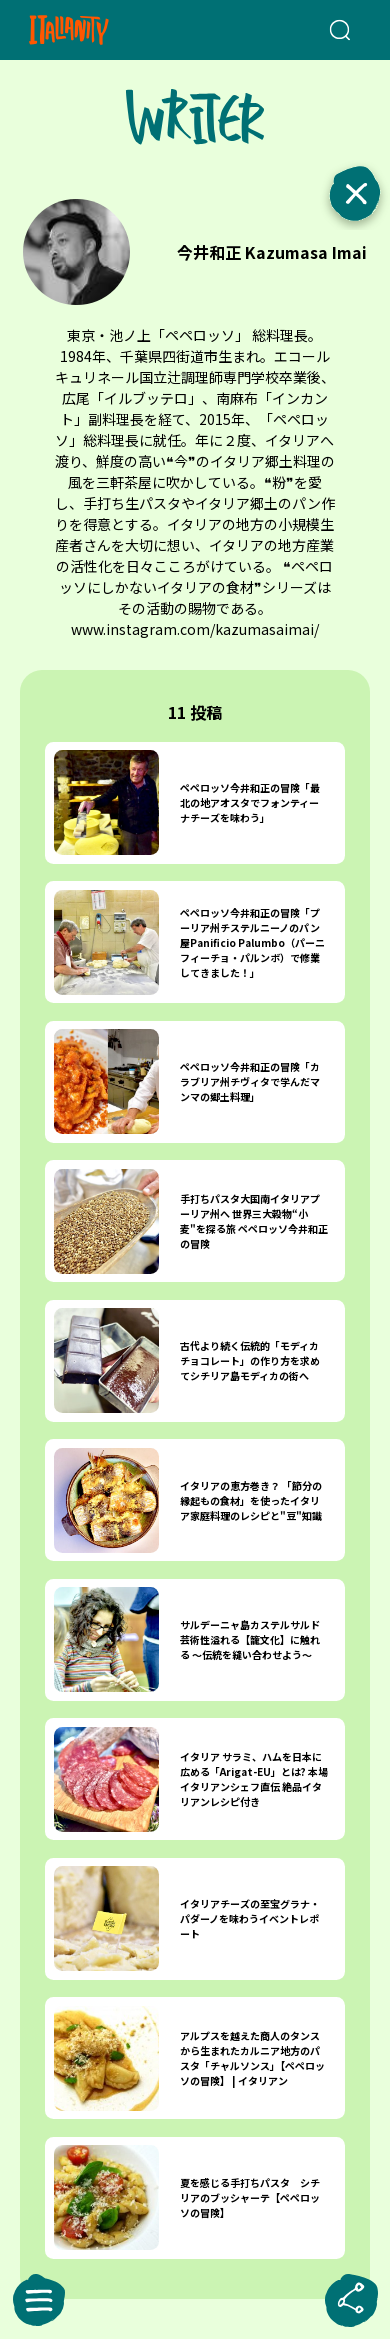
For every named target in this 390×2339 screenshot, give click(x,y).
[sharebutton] (351, 2300)
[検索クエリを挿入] (338, 30)
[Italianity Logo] (95, 30)
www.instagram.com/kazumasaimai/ (195, 629)
